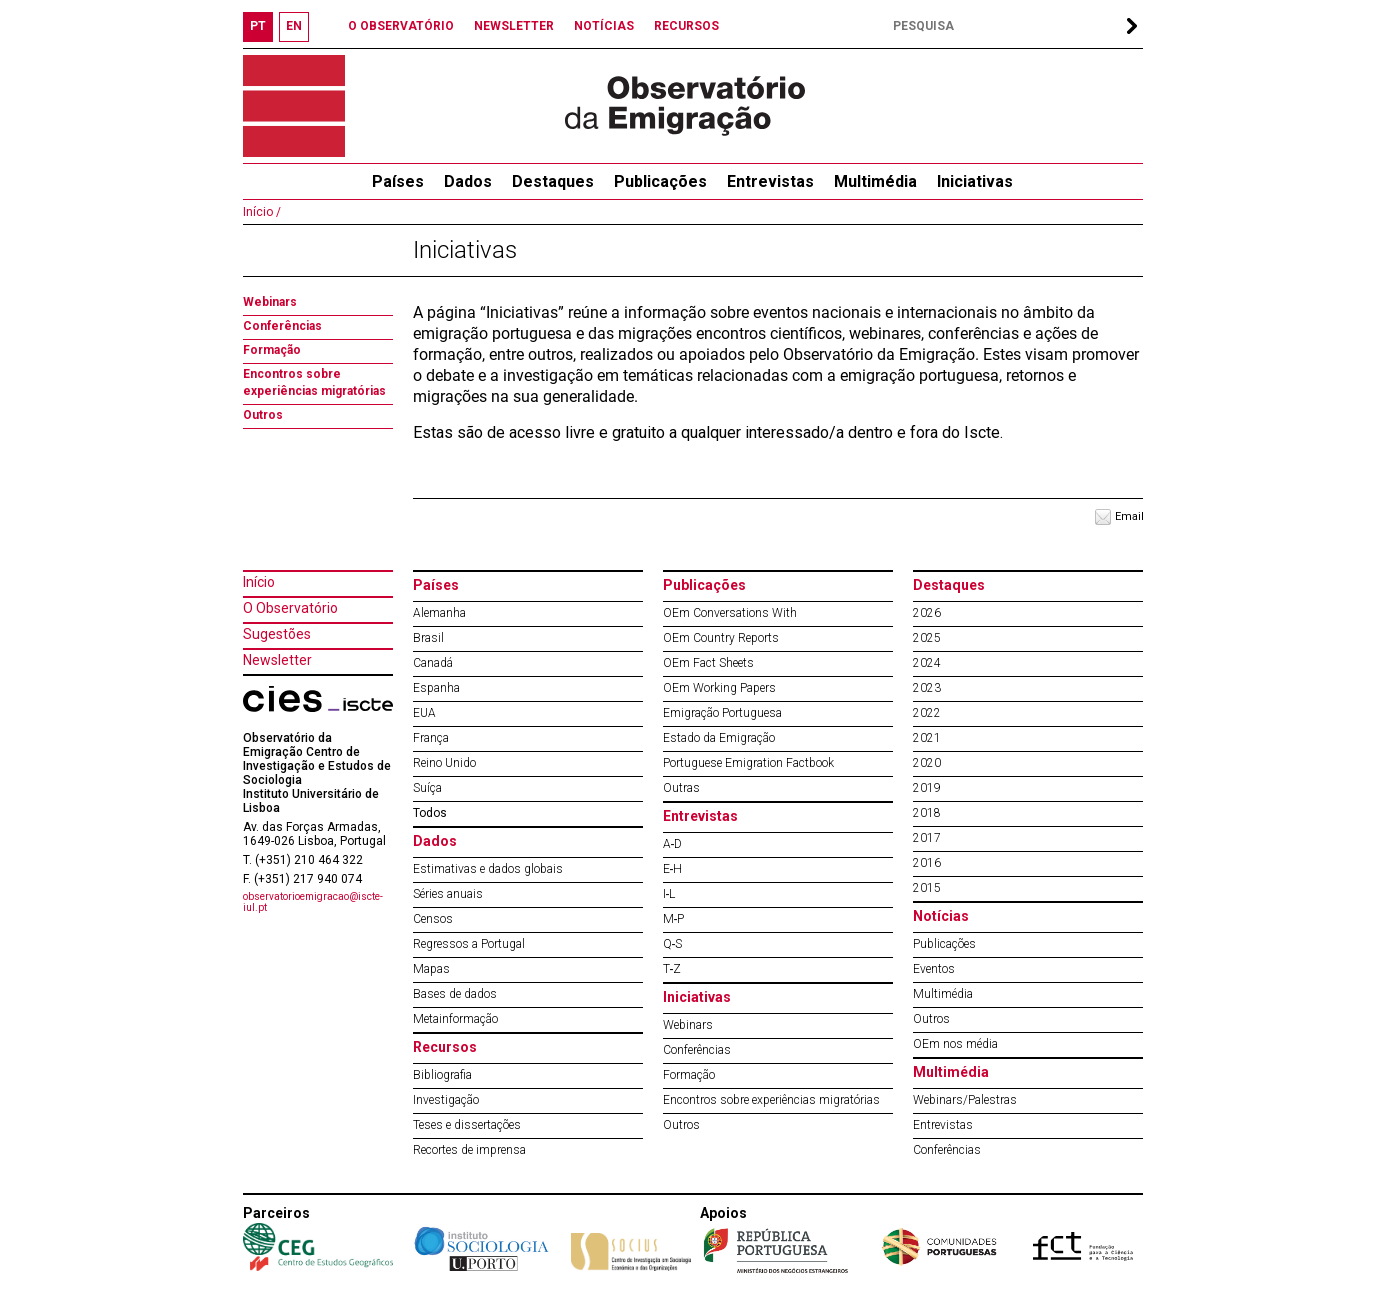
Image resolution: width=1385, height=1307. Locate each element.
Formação (272, 350)
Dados (468, 181)
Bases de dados (455, 994)
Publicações (660, 181)
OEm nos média (955, 1044)
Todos (430, 813)
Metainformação (455, 1019)
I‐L (669, 894)
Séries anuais (448, 894)
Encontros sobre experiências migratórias (771, 1100)
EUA (424, 713)
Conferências (282, 326)
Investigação (446, 1100)
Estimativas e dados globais (488, 869)
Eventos (934, 969)
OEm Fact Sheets (708, 663)
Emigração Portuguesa (722, 713)
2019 (927, 788)
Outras (681, 788)
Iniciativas (975, 181)
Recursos (445, 1047)
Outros (263, 415)
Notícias (941, 916)
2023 (927, 688)
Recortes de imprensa (469, 1150)
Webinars (270, 302)
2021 (927, 738)
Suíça (427, 788)
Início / (262, 212)
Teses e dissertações (467, 1125)
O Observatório (290, 608)
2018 (927, 813)
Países (436, 585)
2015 (927, 888)
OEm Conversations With (730, 613)
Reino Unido (444, 763)
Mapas (431, 969)
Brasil (428, 638)
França (431, 738)
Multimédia (875, 181)
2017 (927, 838)
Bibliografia (442, 1075)
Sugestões (277, 634)
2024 (927, 663)
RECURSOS (686, 26)
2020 (927, 763)
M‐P (674, 919)
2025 (927, 638)
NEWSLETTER (514, 26)
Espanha (436, 688)
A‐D (673, 844)
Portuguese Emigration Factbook (748, 763)
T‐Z (672, 969)
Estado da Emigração (719, 738)
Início (259, 582)
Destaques (553, 181)
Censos (433, 919)
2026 (927, 613)
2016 (927, 863)
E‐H (673, 869)
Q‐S (673, 944)
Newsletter (277, 660)
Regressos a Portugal (469, 944)
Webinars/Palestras (965, 1100)
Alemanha (439, 613)
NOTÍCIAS (604, 26)
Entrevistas (770, 181)
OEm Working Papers (719, 688)
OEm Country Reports (721, 638)
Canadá (433, 663)
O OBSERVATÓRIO (401, 26)
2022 (927, 713)
